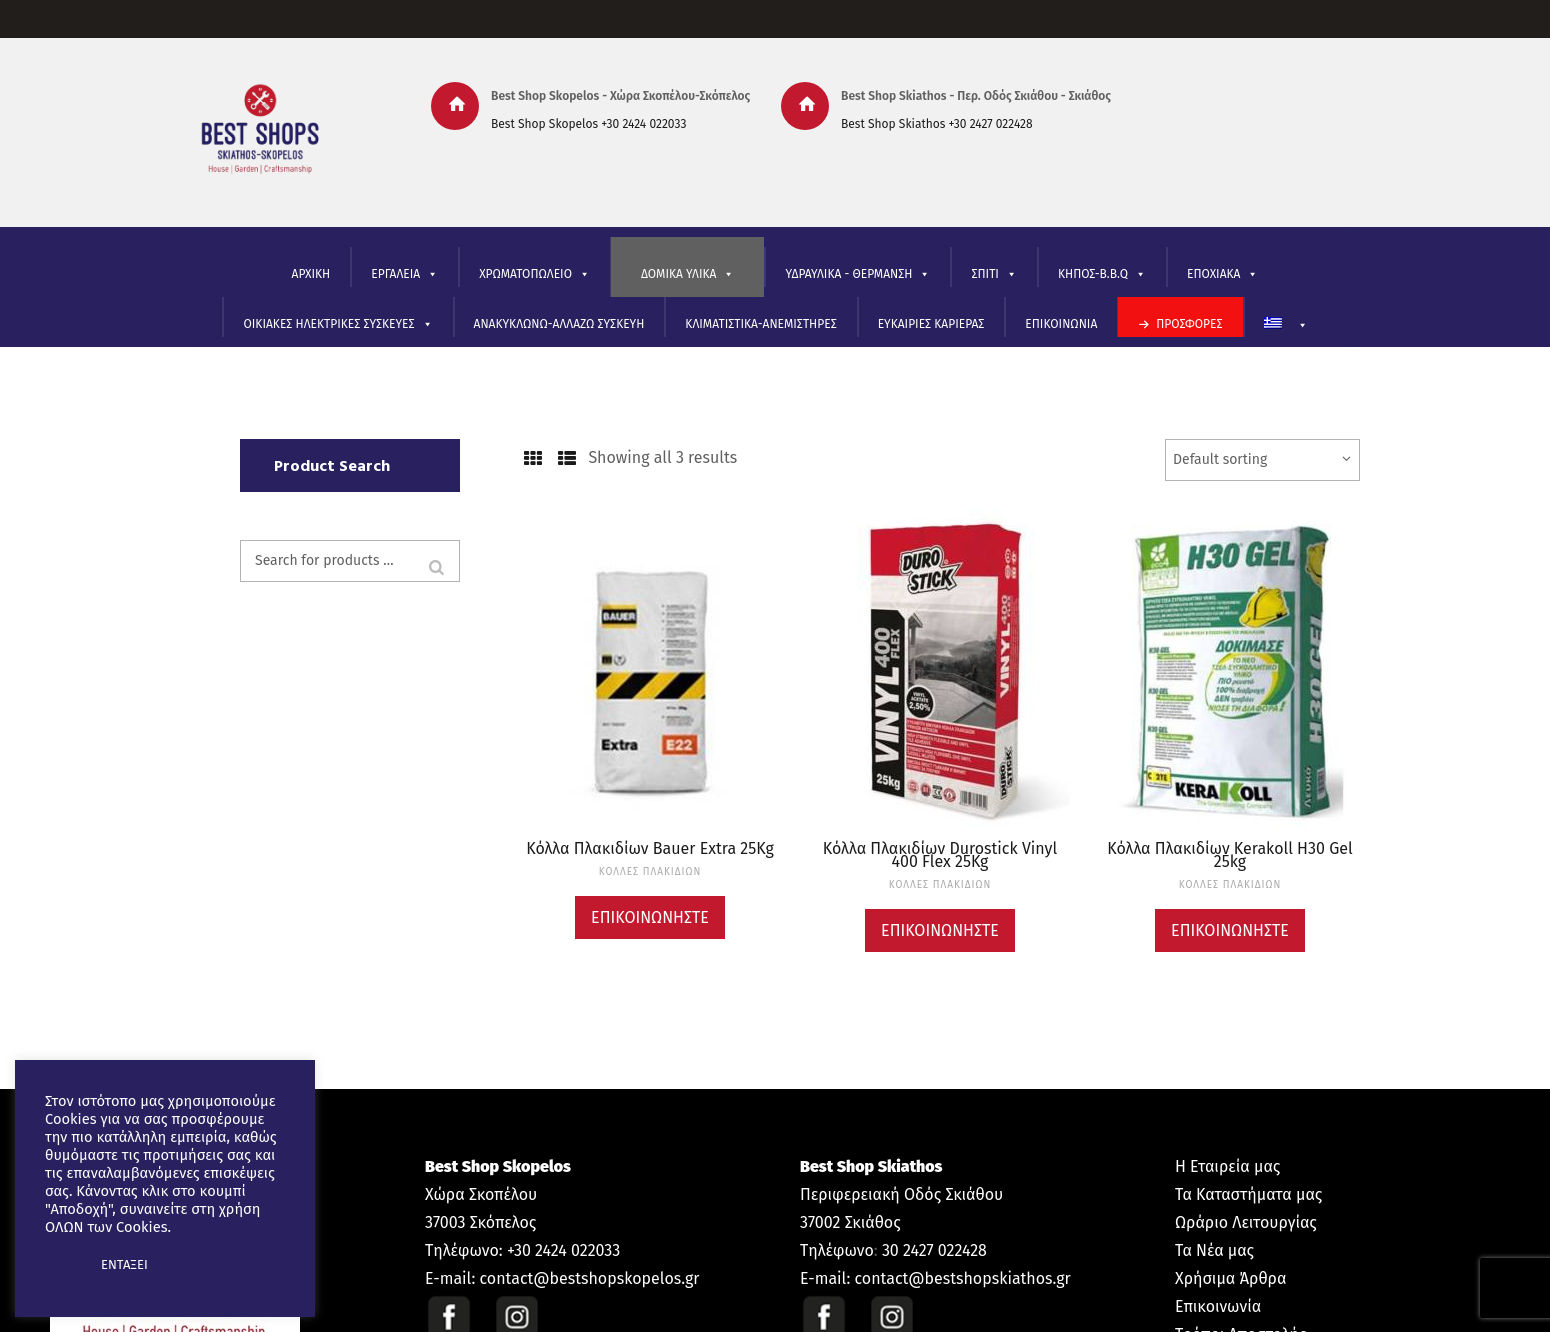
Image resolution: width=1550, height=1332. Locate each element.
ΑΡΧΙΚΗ (311, 274)
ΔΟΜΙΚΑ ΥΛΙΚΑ (687, 274)
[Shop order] (1262, 460)
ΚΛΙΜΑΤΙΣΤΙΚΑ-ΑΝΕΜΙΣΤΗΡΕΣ (760, 324)
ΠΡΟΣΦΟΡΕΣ (1189, 324)
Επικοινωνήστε (650, 917)
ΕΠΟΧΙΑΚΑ (1223, 274)
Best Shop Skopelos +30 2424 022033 (588, 124)
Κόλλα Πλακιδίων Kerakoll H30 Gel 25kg (1229, 855)
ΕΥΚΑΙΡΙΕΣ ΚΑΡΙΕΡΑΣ (931, 324)
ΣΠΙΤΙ (993, 274)
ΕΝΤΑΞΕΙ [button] (124, 1264)
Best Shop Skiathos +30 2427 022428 (937, 124)
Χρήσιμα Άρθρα (1230, 1278)
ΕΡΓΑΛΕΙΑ (404, 274)
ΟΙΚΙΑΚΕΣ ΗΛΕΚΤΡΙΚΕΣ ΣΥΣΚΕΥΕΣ (337, 324)
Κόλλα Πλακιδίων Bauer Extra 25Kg (650, 848)
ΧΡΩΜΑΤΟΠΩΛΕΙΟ (534, 274)
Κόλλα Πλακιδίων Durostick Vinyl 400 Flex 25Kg (940, 855)
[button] (62, 1265)
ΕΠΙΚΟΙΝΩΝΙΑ (1061, 324)
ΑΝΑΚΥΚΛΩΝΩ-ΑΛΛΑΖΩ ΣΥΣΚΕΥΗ (559, 324)
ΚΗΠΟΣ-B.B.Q (1102, 274)
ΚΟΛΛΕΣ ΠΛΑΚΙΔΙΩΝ (650, 872)
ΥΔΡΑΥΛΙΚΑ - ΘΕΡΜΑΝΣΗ (857, 274)
